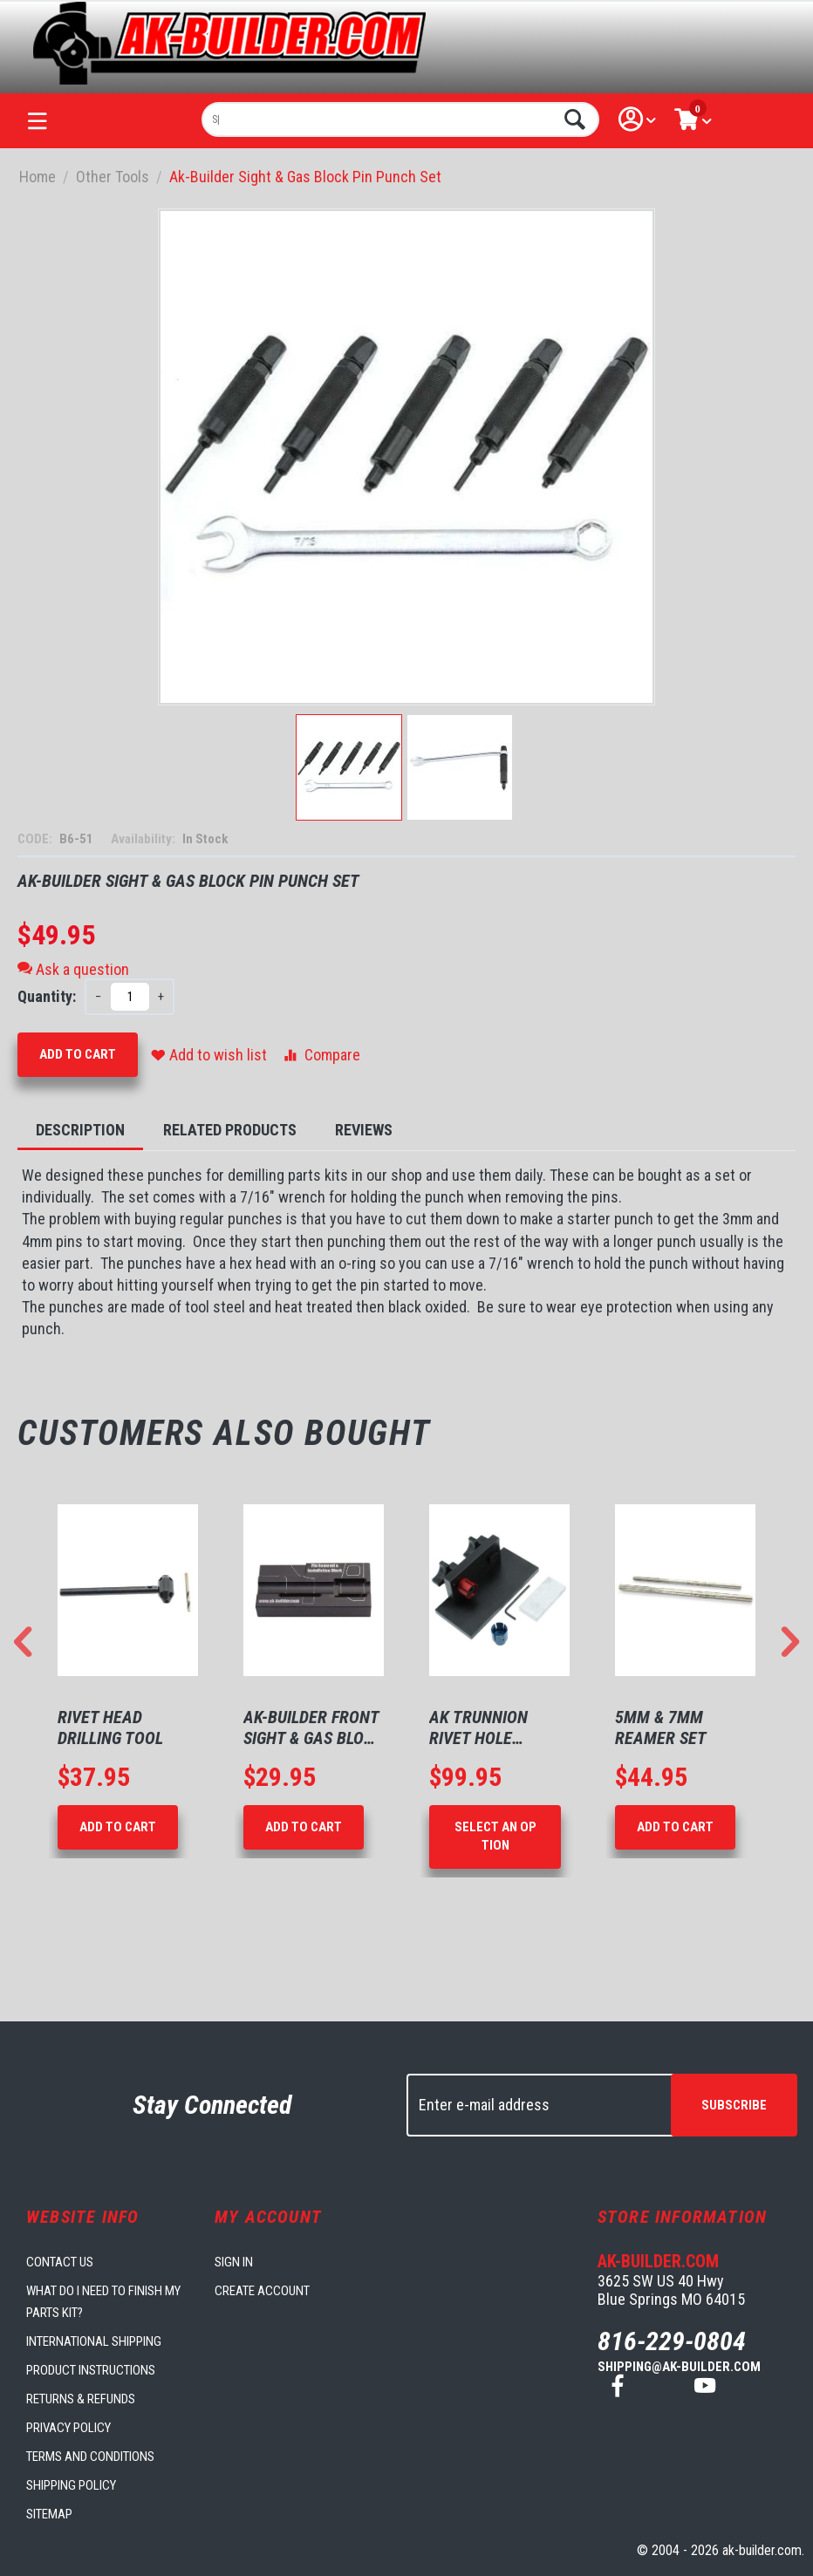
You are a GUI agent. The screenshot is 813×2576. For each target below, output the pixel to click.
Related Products (230, 1130)
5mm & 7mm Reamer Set (661, 1727)
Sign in (234, 2262)
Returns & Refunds (80, 2399)
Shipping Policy (71, 2485)
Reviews (364, 1130)
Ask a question (73, 969)
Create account (262, 2291)
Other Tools (112, 176)
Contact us (59, 2262)
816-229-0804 (672, 2341)
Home (37, 176)
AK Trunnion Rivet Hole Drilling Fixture (493, 1727)
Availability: (144, 839)
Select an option (495, 1836)
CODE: (36, 839)
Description (80, 1130)
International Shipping (93, 2341)
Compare (320, 1055)
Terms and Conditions (90, 2456)
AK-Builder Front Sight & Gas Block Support (313, 1727)
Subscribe (734, 2105)
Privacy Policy (68, 2428)
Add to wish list (209, 1055)
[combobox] (400, 119)
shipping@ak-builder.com (679, 2367)
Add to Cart (77, 1054)
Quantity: (46, 996)
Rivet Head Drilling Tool (110, 1727)
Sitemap (49, 2514)
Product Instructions (90, 2370)
